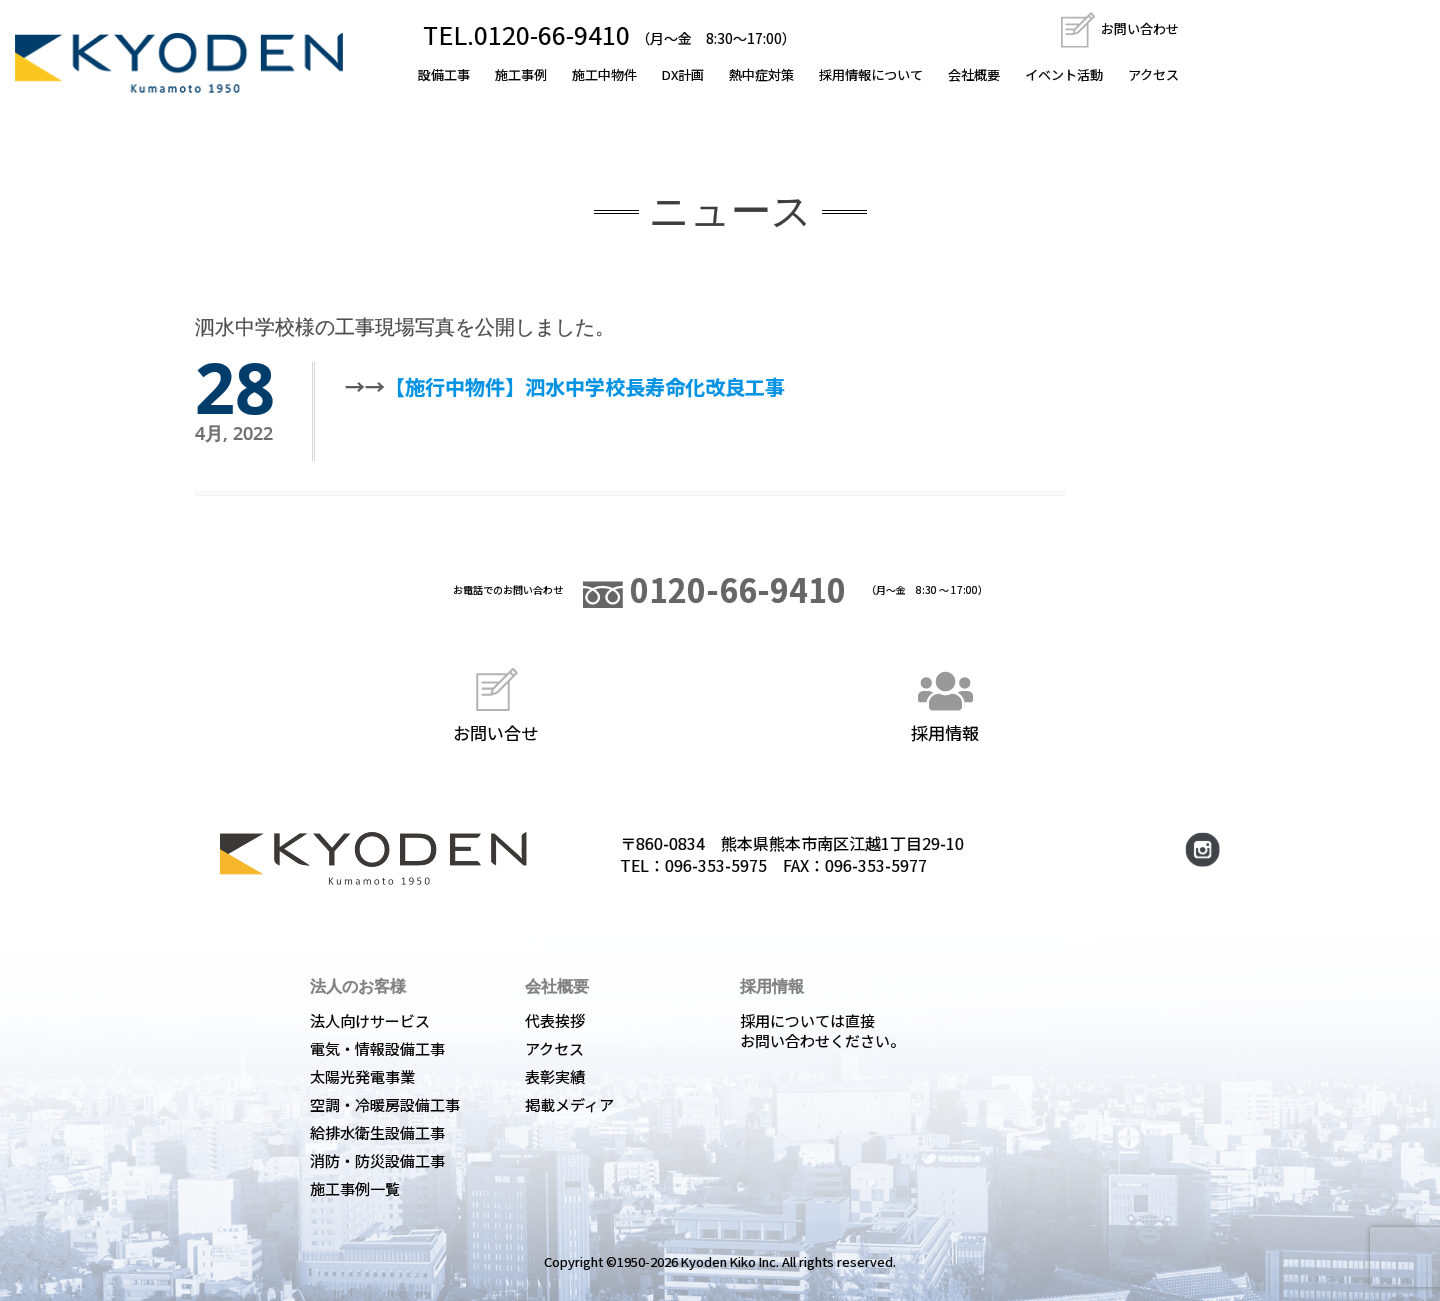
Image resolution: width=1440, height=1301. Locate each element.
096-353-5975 (716, 865)
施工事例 (521, 74)
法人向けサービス (370, 1020)
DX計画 (683, 74)
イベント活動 (1064, 74)
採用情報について (871, 74)
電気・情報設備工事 (377, 1048)
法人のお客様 (358, 986)
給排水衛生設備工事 (377, 1132)
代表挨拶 (555, 1020)
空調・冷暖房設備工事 (385, 1104)
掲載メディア (569, 1104)
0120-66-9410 (714, 589)
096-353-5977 (876, 865)
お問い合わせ (1118, 28)
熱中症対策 (761, 74)
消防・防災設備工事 (377, 1160)
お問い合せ (495, 702)
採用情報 (945, 702)
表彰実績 (555, 1076)
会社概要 (974, 74)
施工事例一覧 (355, 1188)
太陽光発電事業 (362, 1076)
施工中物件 (604, 74)
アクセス (1153, 74)
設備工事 (444, 74)
